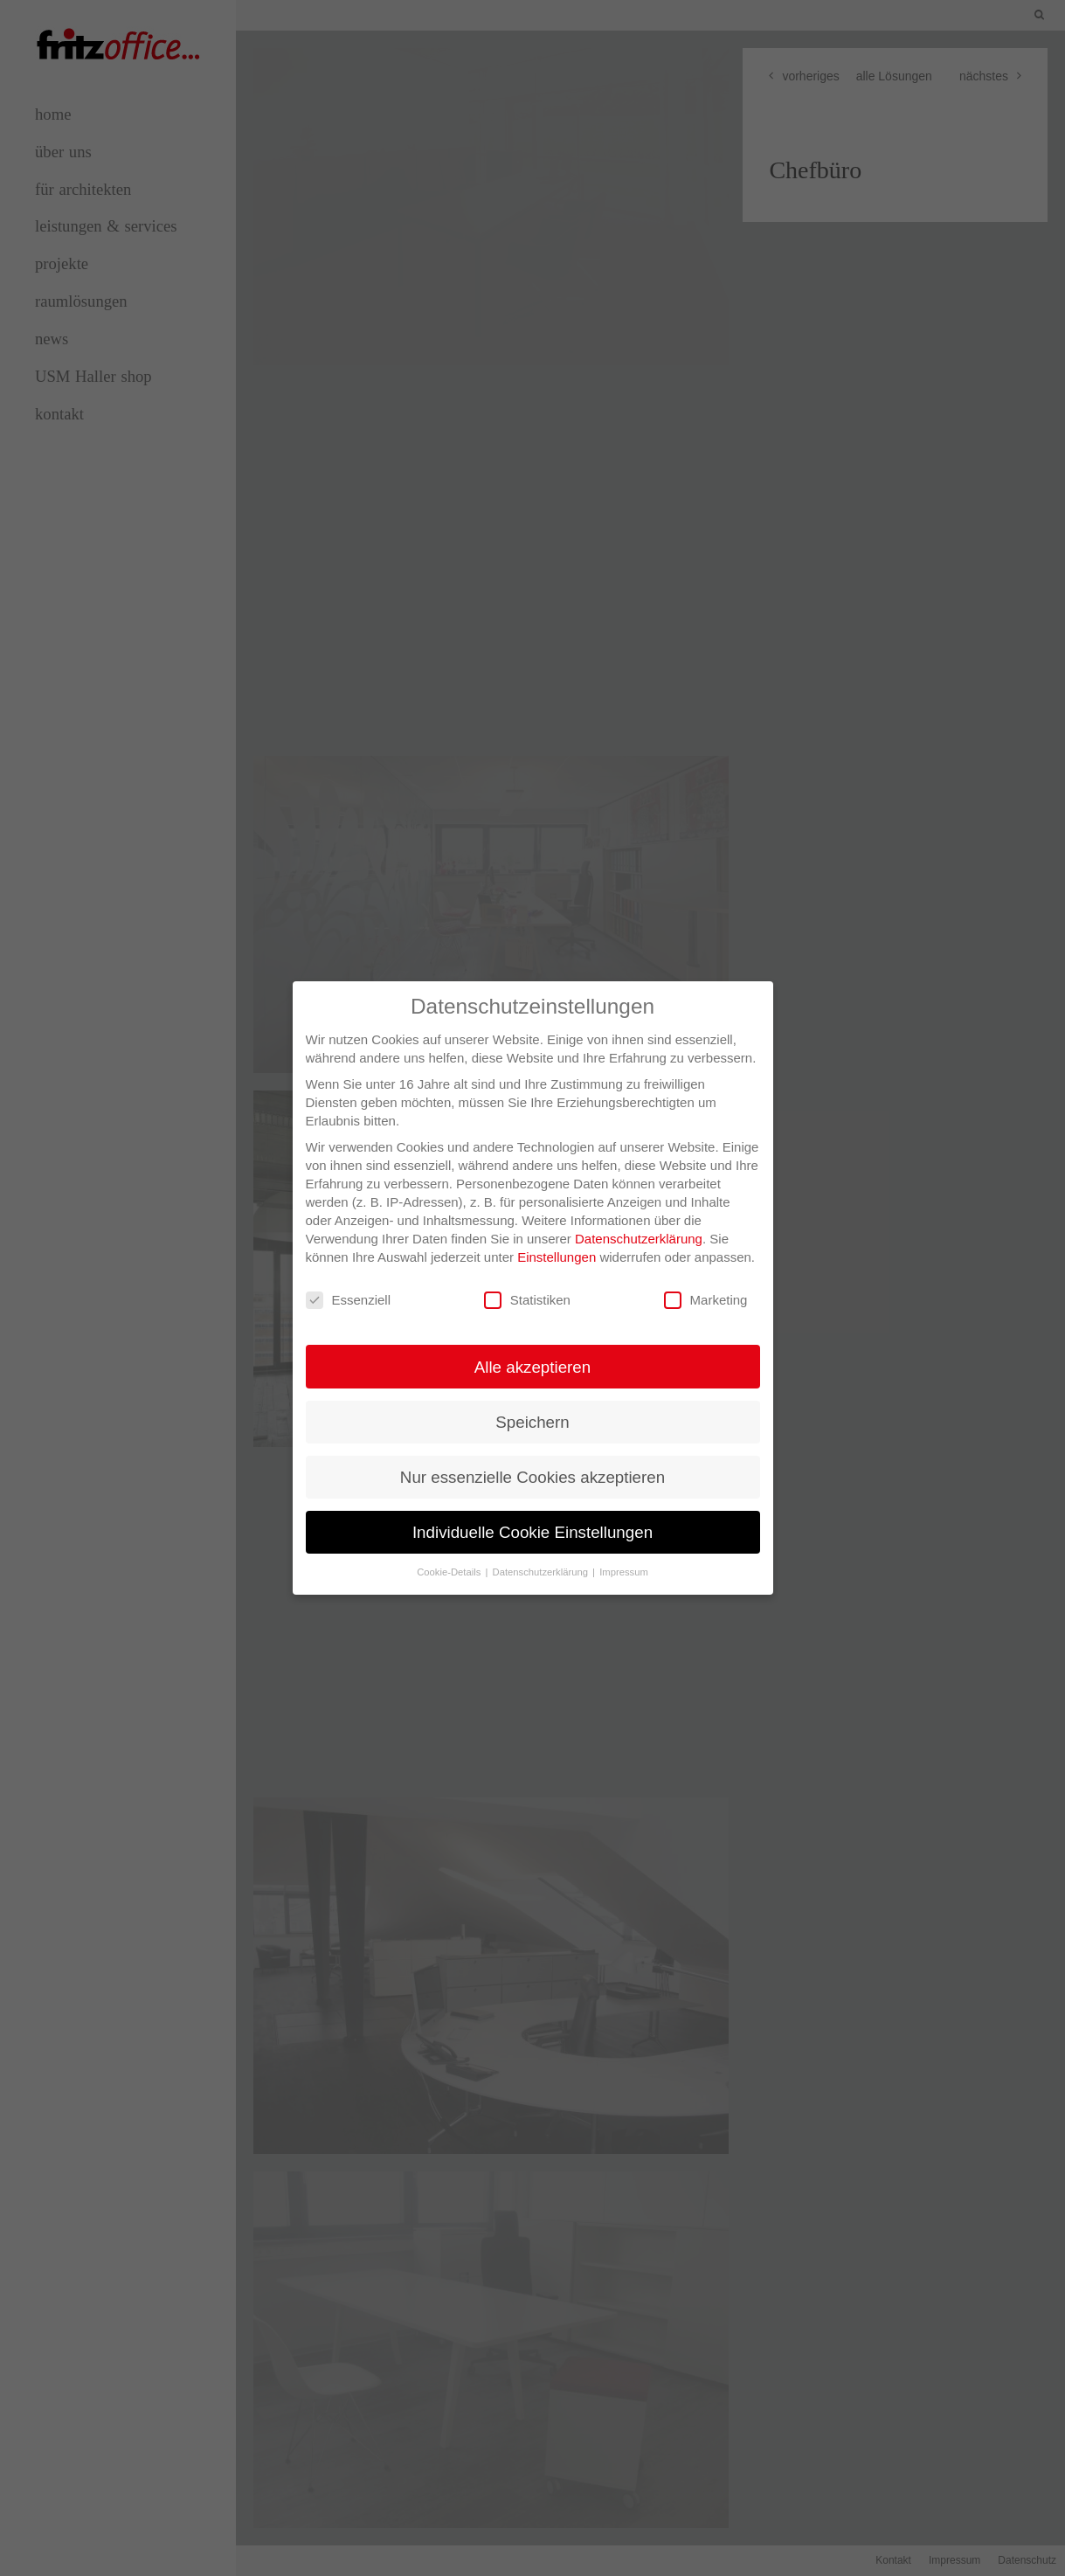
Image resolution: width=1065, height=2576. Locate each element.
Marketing (706, 1282)
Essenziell (348, 1282)
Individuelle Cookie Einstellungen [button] (532, 1515)
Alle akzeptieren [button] (532, 1349)
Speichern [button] (532, 1404)
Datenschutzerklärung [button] (542, 1554)
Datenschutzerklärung (638, 1221)
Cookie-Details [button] (450, 1554)
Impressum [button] (623, 1554)
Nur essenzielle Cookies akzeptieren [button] (532, 1460)
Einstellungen (556, 1239)
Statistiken (527, 1282)
